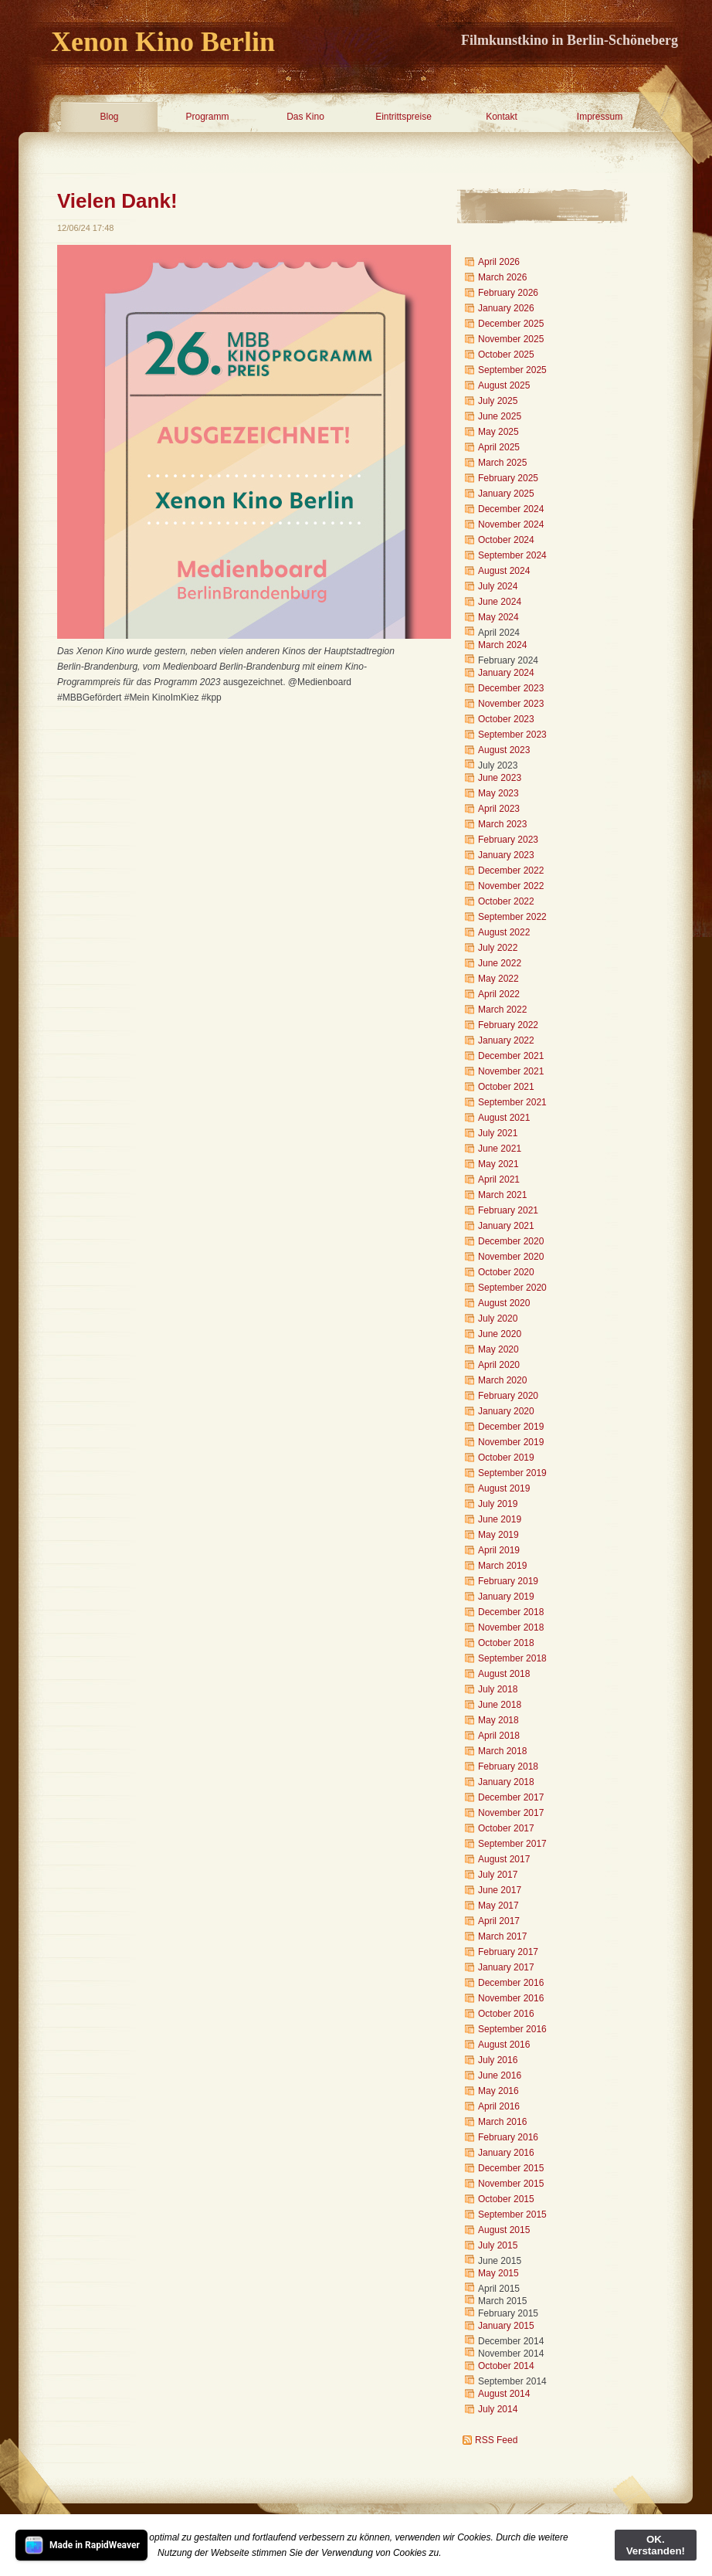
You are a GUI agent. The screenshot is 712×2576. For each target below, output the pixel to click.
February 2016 (508, 2137)
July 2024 (497, 586)
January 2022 (506, 1040)
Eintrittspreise (403, 116)
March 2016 (502, 2121)
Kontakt (501, 116)
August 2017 (504, 1859)
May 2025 (498, 431)
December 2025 (511, 323)
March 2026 (502, 277)
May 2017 (498, 1905)
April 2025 (499, 447)
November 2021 (511, 1071)
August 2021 (504, 1117)
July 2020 (497, 1318)
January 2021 (506, 1225)
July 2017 (497, 1874)
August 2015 (504, 2230)
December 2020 (511, 1241)
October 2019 (506, 1457)
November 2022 (511, 886)
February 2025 (508, 478)
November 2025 (511, 339)
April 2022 (499, 994)
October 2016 (506, 2013)
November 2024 (511, 524)
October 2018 (506, 1643)
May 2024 (498, 617)
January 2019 (506, 1596)
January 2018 (506, 1782)
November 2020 (511, 1256)
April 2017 (499, 1921)
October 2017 (506, 1828)
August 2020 (504, 1303)
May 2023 (498, 793)
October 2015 (506, 2199)
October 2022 (506, 901)
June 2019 (499, 1519)
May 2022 (498, 978)
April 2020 (499, 1364)
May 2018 (498, 1720)
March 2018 (502, 1751)
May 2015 (498, 2273)
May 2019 (498, 1534)
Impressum (599, 116)
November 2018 (511, 1627)
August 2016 (504, 2044)
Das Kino (305, 116)
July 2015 (497, 2245)
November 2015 (511, 2183)
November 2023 (511, 703)
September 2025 (512, 370)
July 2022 (497, 947)
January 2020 (506, 1411)
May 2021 (498, 1164)
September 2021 (512, 1102)
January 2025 (506, 493)
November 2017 (511, 1812)
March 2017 (502, 1936)
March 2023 (502, 824)
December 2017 (511, 1797)
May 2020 (498, 1349)
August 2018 (504, 1673)
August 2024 (504, 570)
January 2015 (506, 2325)
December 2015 (511, 2168)
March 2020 (502, 1380)
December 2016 (511, 1982)
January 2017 (506, 1967)
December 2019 (511, 1426)
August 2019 (504, 1488)
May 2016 (498, 2091)
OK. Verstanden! (655, 2545)
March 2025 (502, 462)
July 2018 (497, 1689)
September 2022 (512, 916)
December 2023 (511, 688)
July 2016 (497, 2060)
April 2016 (499, 2106)
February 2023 (508, 839)
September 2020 (512, 1287)
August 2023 (504, 750)
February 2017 (508, 1951)
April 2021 (499, 1179)
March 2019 (502, 1565)
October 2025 (506, 354)
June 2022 (499, 963)
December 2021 (511, 1055)
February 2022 (508, 1025)
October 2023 (506, 719)
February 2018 (508, 1766)
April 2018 (499, 1735)
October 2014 (506, 2365)
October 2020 (506, 1272)
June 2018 (499, 1704)
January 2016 (506, 2152)
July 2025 (497, 400)
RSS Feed (496, 2440)
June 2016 (499, 2075)
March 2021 (502, 1195)
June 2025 (499, 416)
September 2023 (512, 734)
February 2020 (508, 1395)
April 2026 (499, 261)
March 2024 (502, 645)
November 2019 (511, 1442)
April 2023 (499, 808)
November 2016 (511, 1998)
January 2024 (506, 672)
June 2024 (499, 601)
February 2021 (508, 1210)
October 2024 (506, 540)
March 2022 (502, 1009)
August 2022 (504, 932)
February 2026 (508, 292)
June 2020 (499, 1334)
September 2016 (512, 2029)
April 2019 (499, 1550)
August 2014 (504, 2393)
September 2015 (512, 2214)
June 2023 (499, 777)
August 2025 (504, 385)
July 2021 (497, 1133)
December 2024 (511, 509)
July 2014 (497, 2409)
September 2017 (512, 1843)
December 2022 (511, 870)
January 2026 (506, 308)
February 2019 (508, 1581)
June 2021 (499, 1148)
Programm (207, 116)
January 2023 (506, 855)
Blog (109, 116)
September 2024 (512, 555)
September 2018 (512, 1658)
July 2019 (497, 1503)
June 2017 (499, 1890)
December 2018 (511, 1612)
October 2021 (506, 1086)
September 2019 (512, 1473)
